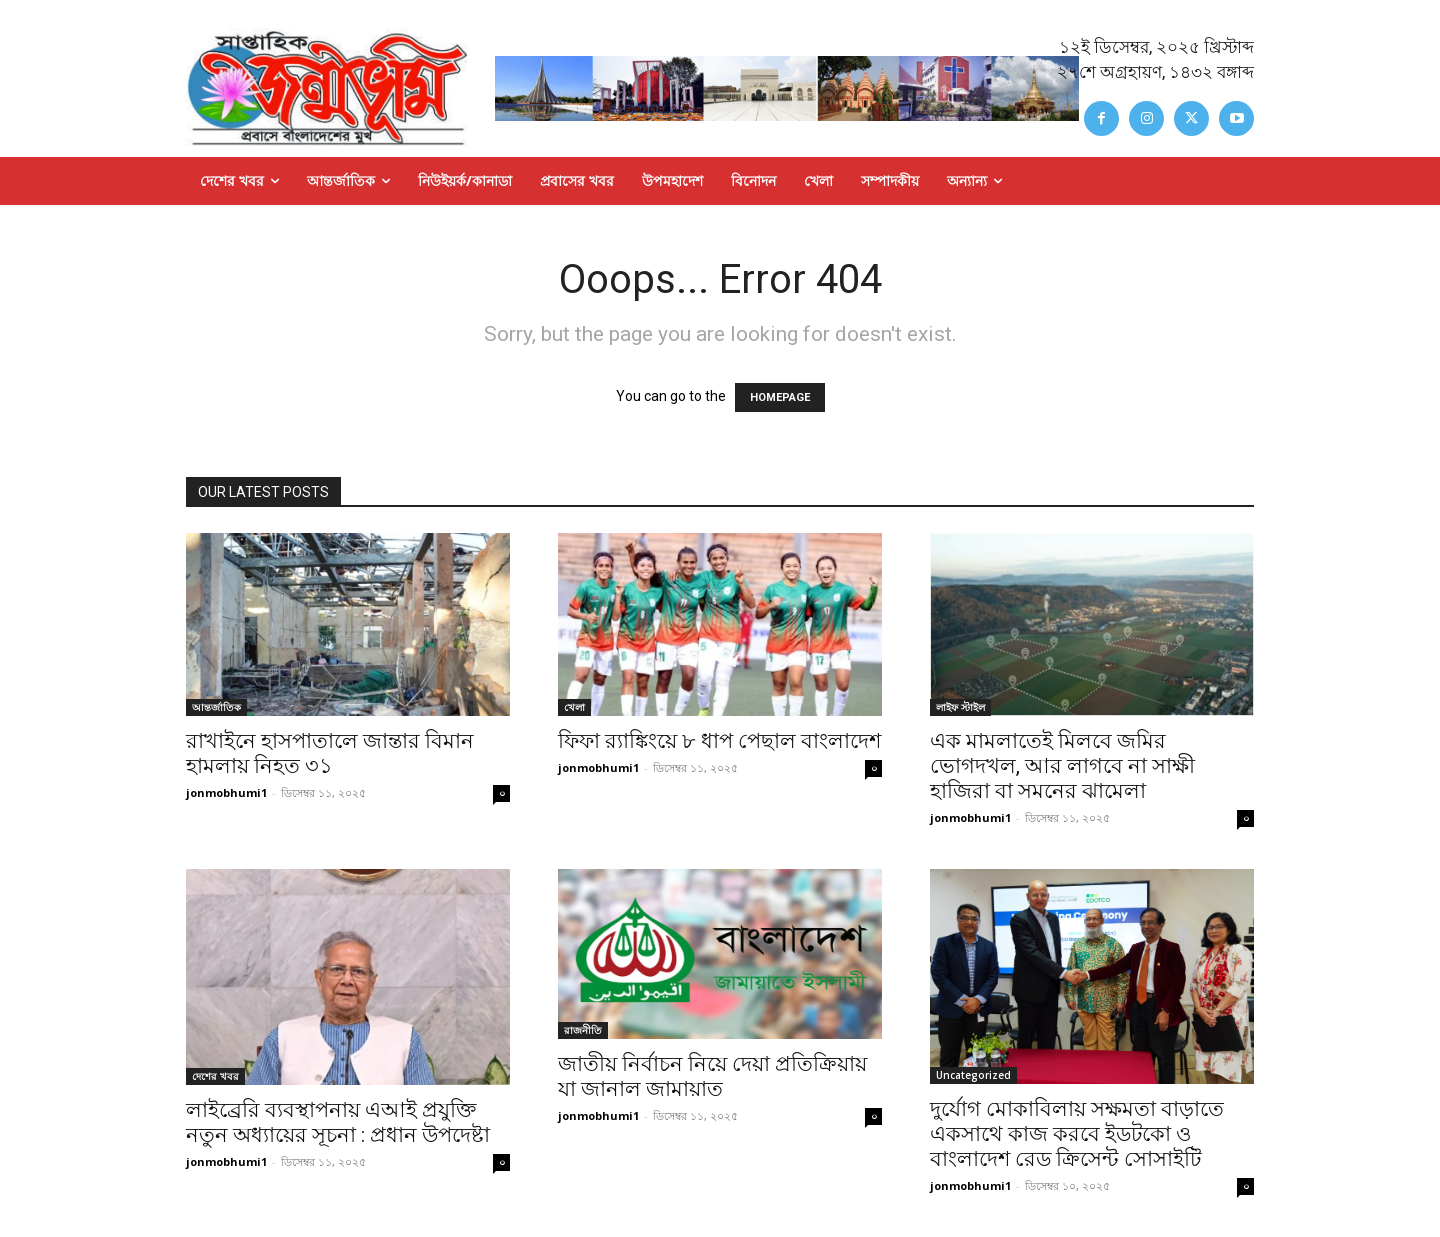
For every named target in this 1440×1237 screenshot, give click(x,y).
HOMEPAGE (780, 397)
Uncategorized (973, 1075)
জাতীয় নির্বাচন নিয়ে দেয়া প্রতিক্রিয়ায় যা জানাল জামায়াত (712, 1076)
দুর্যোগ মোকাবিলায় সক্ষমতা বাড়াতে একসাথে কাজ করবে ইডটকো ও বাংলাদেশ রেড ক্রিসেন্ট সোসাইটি (1077, 1134)
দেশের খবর (215, 1076)
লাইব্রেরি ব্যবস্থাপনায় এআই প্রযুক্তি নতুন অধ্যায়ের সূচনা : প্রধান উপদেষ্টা (338, 1122)
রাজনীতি (583, 1030)
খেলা (574, 707)
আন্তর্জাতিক (216, 707)
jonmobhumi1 (226, 792)
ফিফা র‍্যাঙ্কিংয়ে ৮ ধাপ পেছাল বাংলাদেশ (719, 741)
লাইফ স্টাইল (960, 707)
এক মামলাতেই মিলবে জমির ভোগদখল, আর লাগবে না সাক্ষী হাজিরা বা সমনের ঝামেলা (1062, 766)
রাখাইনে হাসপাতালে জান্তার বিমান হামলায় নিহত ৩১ (330, 753)
